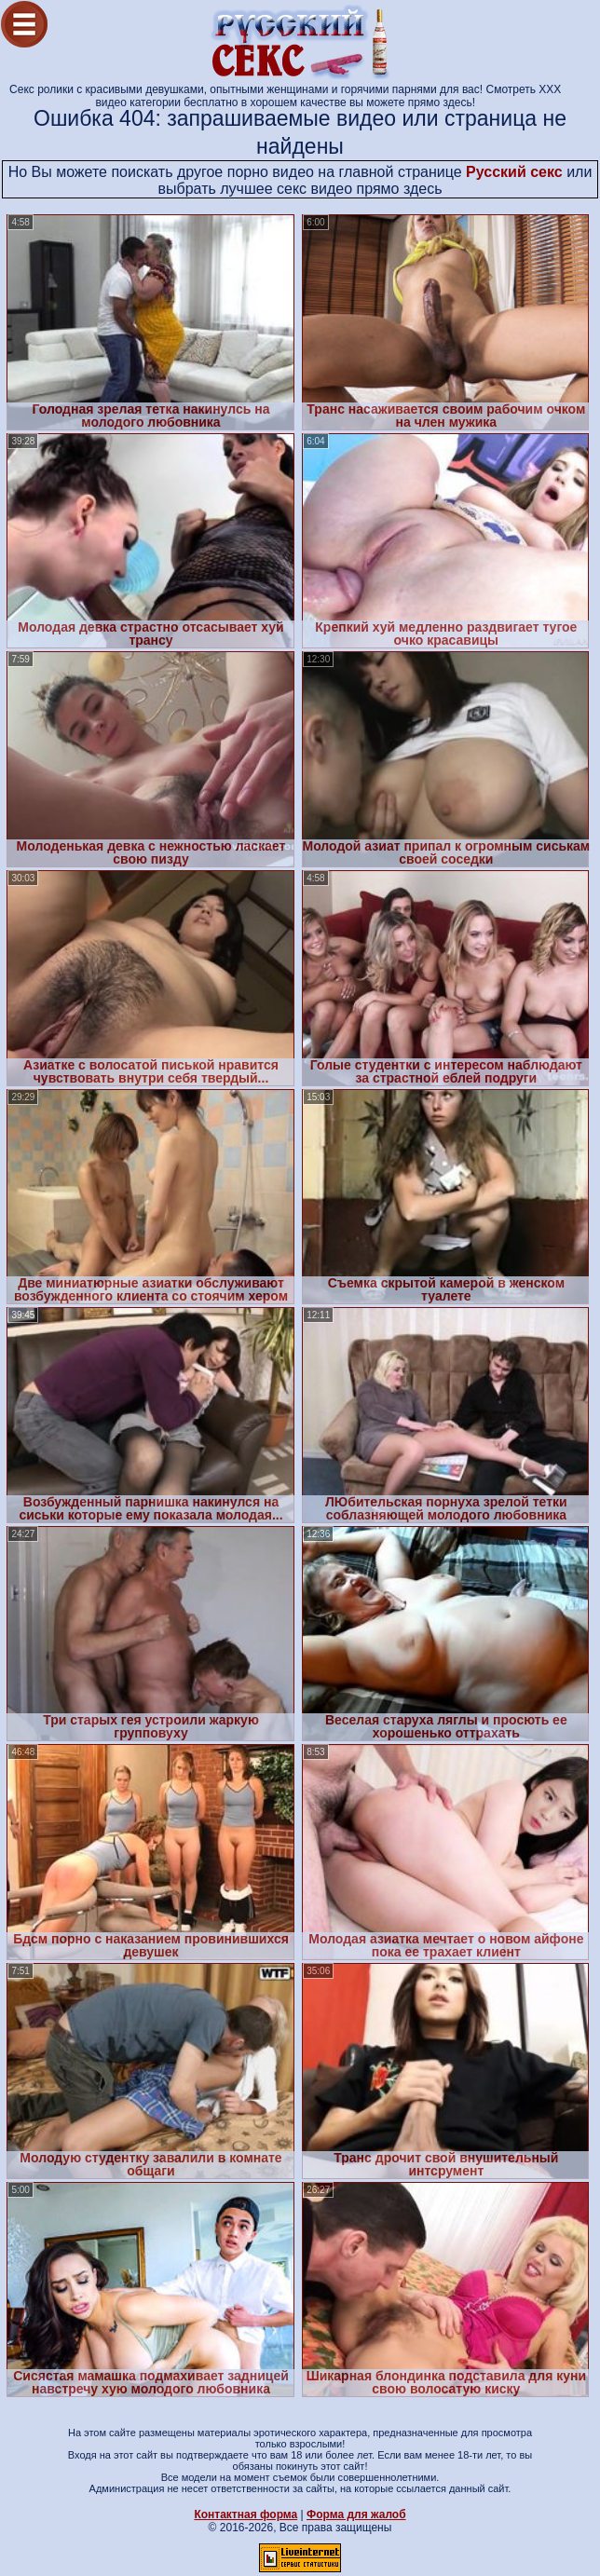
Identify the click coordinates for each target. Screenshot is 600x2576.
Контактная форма (245, 2514)
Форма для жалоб (356, 2514)
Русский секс (514, 172)
